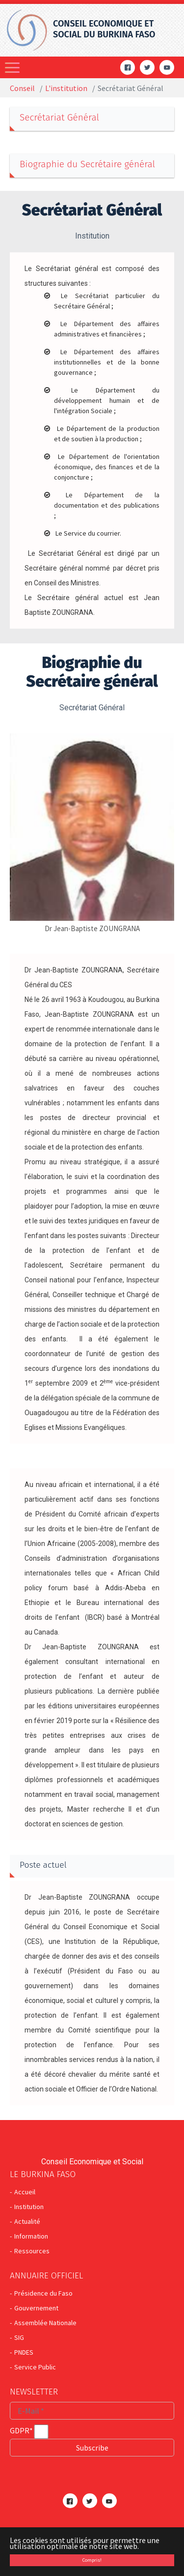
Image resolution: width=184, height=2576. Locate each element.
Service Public (35, 2367)
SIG (19, 2337)
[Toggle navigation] (13, 67)
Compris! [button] (92, 2560)
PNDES (23, 2352)
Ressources (32, 2250)
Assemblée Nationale (45, 2322)
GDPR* (21, 2430)
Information (31, 2236)
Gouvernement (36, 2307)
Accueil (24, 2191)
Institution (29, 2206)
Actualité (27, 2221)
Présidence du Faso (43, 2293)
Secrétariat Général (59, 117)
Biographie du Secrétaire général (87, 164)
